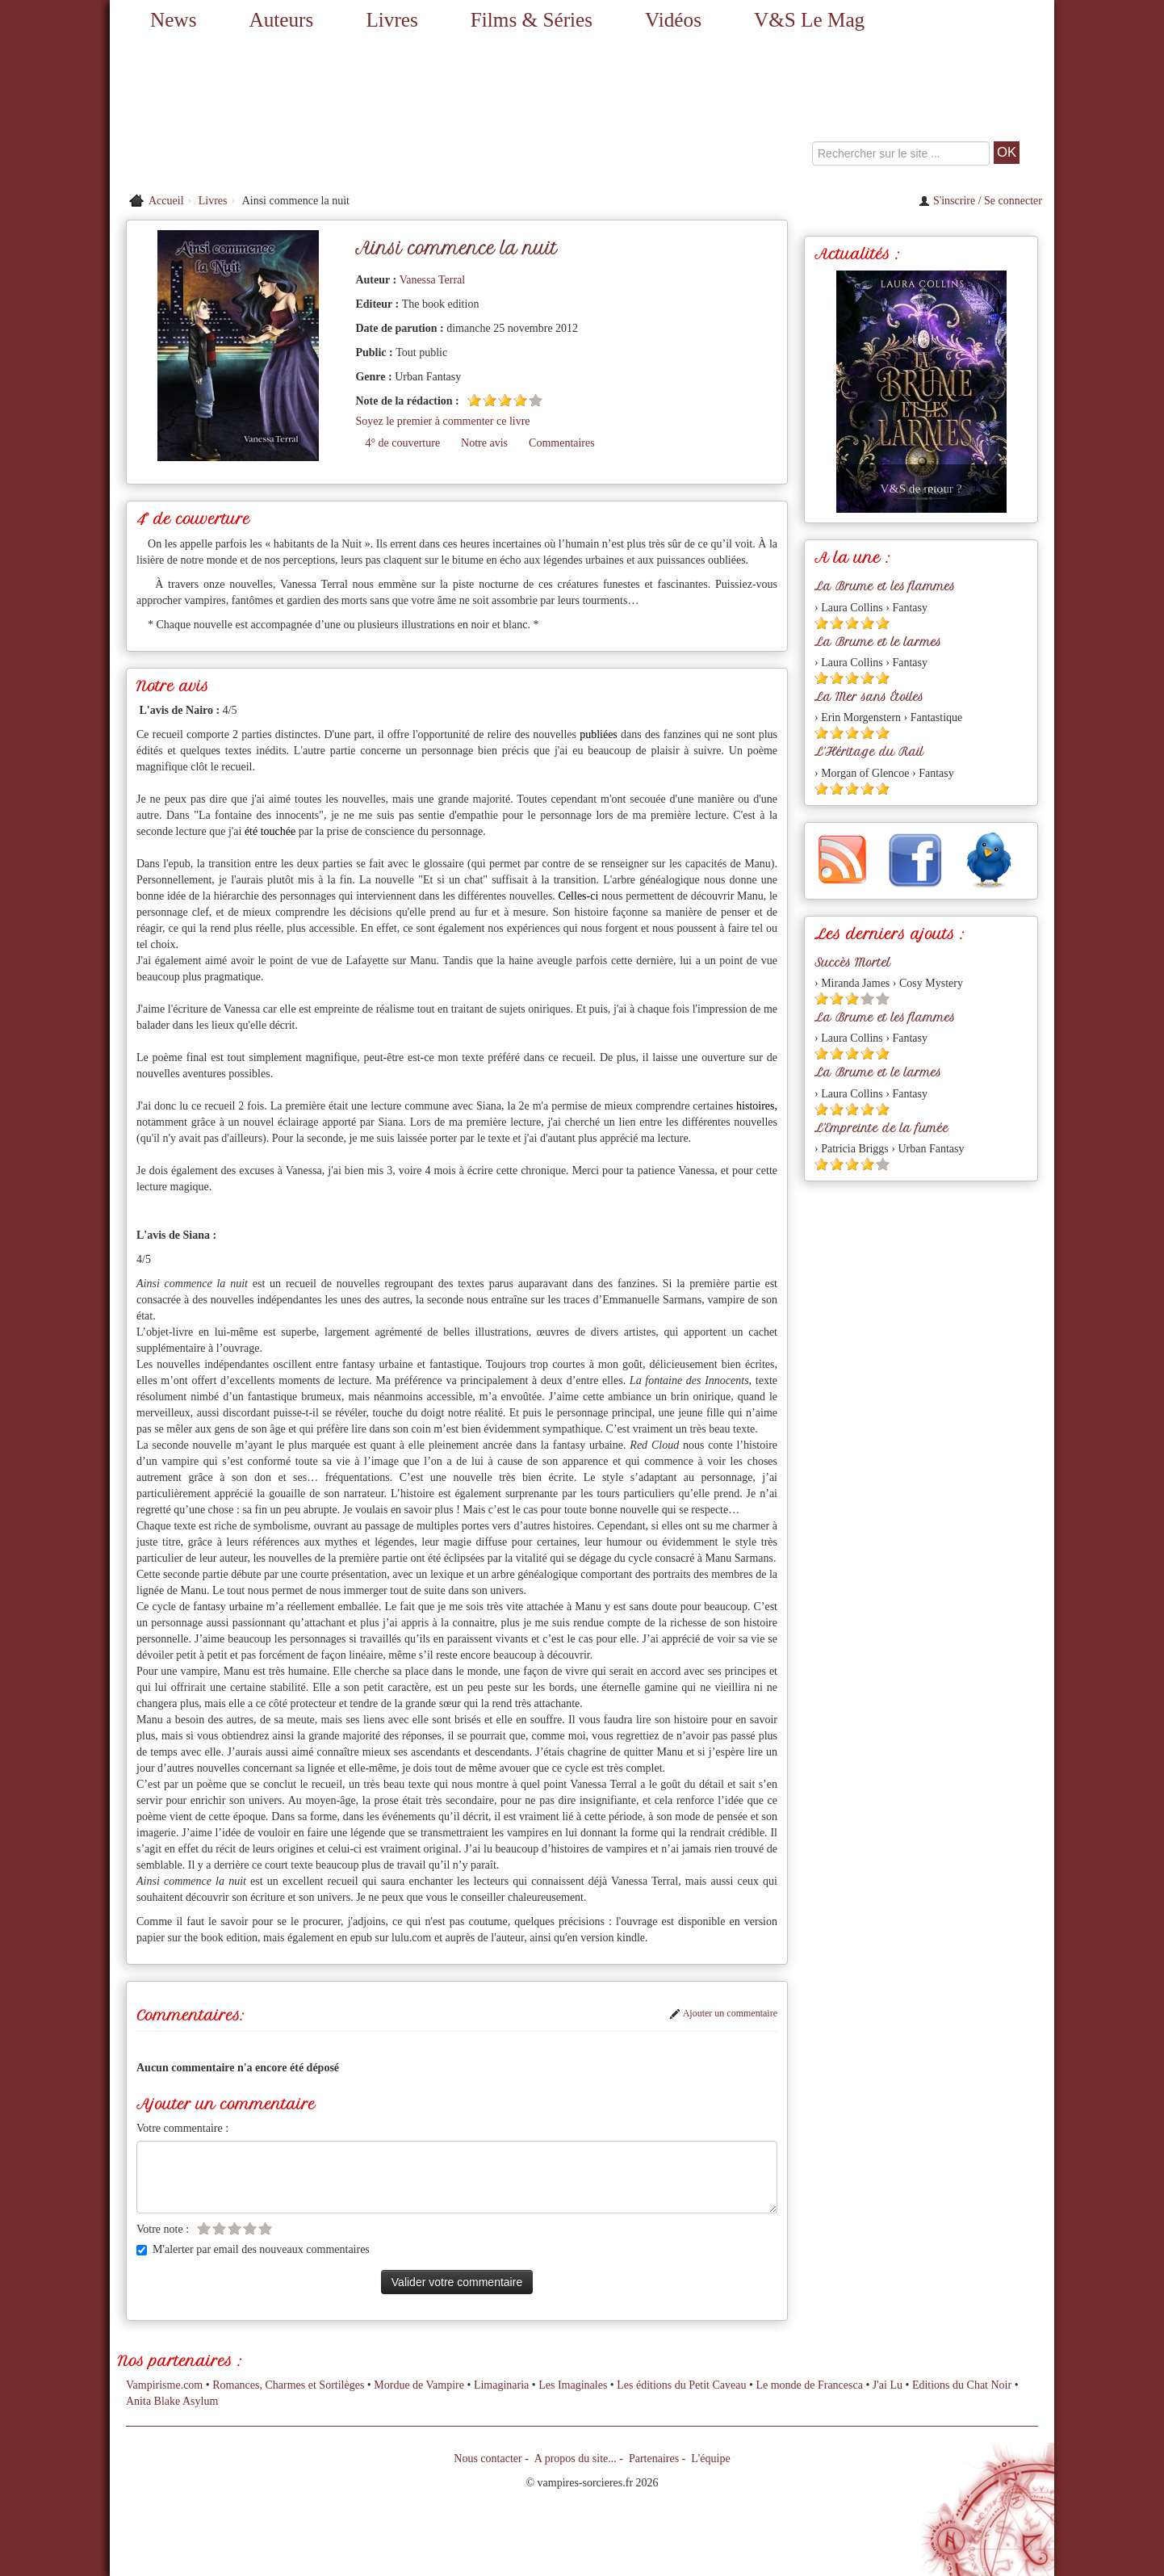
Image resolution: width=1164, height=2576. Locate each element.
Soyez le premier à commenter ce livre (442, 421)
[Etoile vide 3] (234, 2228)
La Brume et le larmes (877, 642)
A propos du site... (575, 2458)
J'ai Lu (887, 2385)
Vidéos (673, 20)
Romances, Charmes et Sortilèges (288, 2385)
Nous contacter (487, 2458)
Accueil (166, 201)
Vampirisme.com (164, 2385)
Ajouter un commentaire (723, 2013)
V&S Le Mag (809, 20)
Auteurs (281, 20)
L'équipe (710, 2458)
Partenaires (654, 2458)
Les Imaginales (572, 2385)
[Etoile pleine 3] (505, 400)
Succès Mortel (852, 962)
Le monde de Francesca (809, 2385)
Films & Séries (531, 20)
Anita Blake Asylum (172, 2401)
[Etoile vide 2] (219, 2228)
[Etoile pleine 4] (520, 400)
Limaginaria (501, 2385)
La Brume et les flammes (884, 586)
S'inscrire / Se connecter (980, 201)
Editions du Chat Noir (961, 2385)
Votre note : (162, 2229)
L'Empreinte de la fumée (881, 1128)
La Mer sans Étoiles (868, 696)
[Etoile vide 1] (204, 2228)
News (173, 20)
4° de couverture (402, 443)
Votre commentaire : (182, 2128)
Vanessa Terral (433, 280)
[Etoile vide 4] (250, 2228)
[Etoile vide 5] (535, 400)
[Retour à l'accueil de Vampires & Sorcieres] (259, 113)
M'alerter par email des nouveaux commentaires (253, 2249)
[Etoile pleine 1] (474, 400)
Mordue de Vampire (419, 2385)
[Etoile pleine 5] (883, 623)
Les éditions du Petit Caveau (681, 2385)
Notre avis (484, 443)
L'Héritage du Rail (868, 751)
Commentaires (562, 443)
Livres (391, 20)
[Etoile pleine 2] (489, 400)
